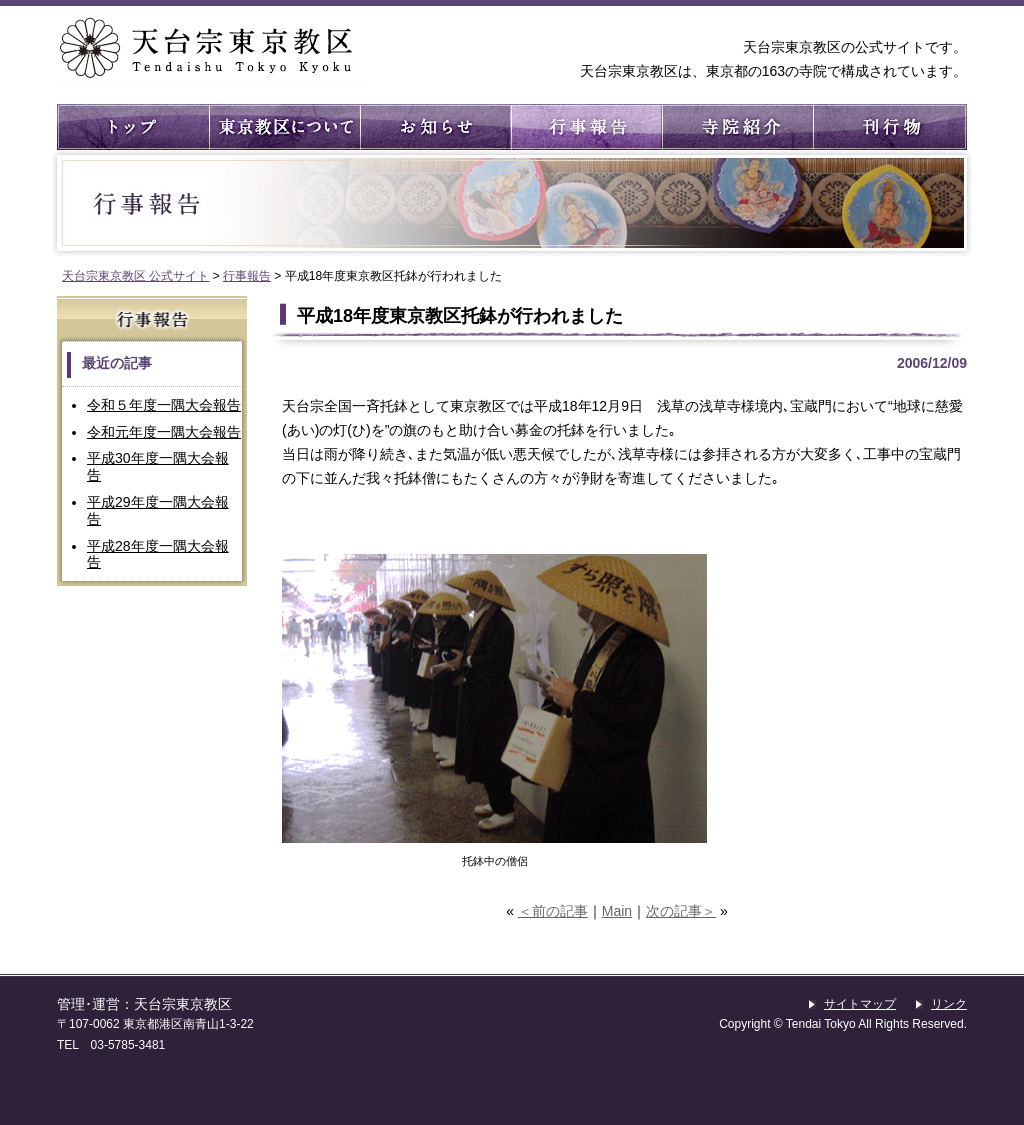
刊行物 (887, 127)
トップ (132, 127)
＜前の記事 (553, 911)
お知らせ (434, 127)
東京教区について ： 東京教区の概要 (283, 127)
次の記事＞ (681, 911)
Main (617, 911)
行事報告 (585, 127)
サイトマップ (860, 1004)
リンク (949, 1004)
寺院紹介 (736, 127)
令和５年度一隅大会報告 (164, 405)
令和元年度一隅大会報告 (164, 432)
